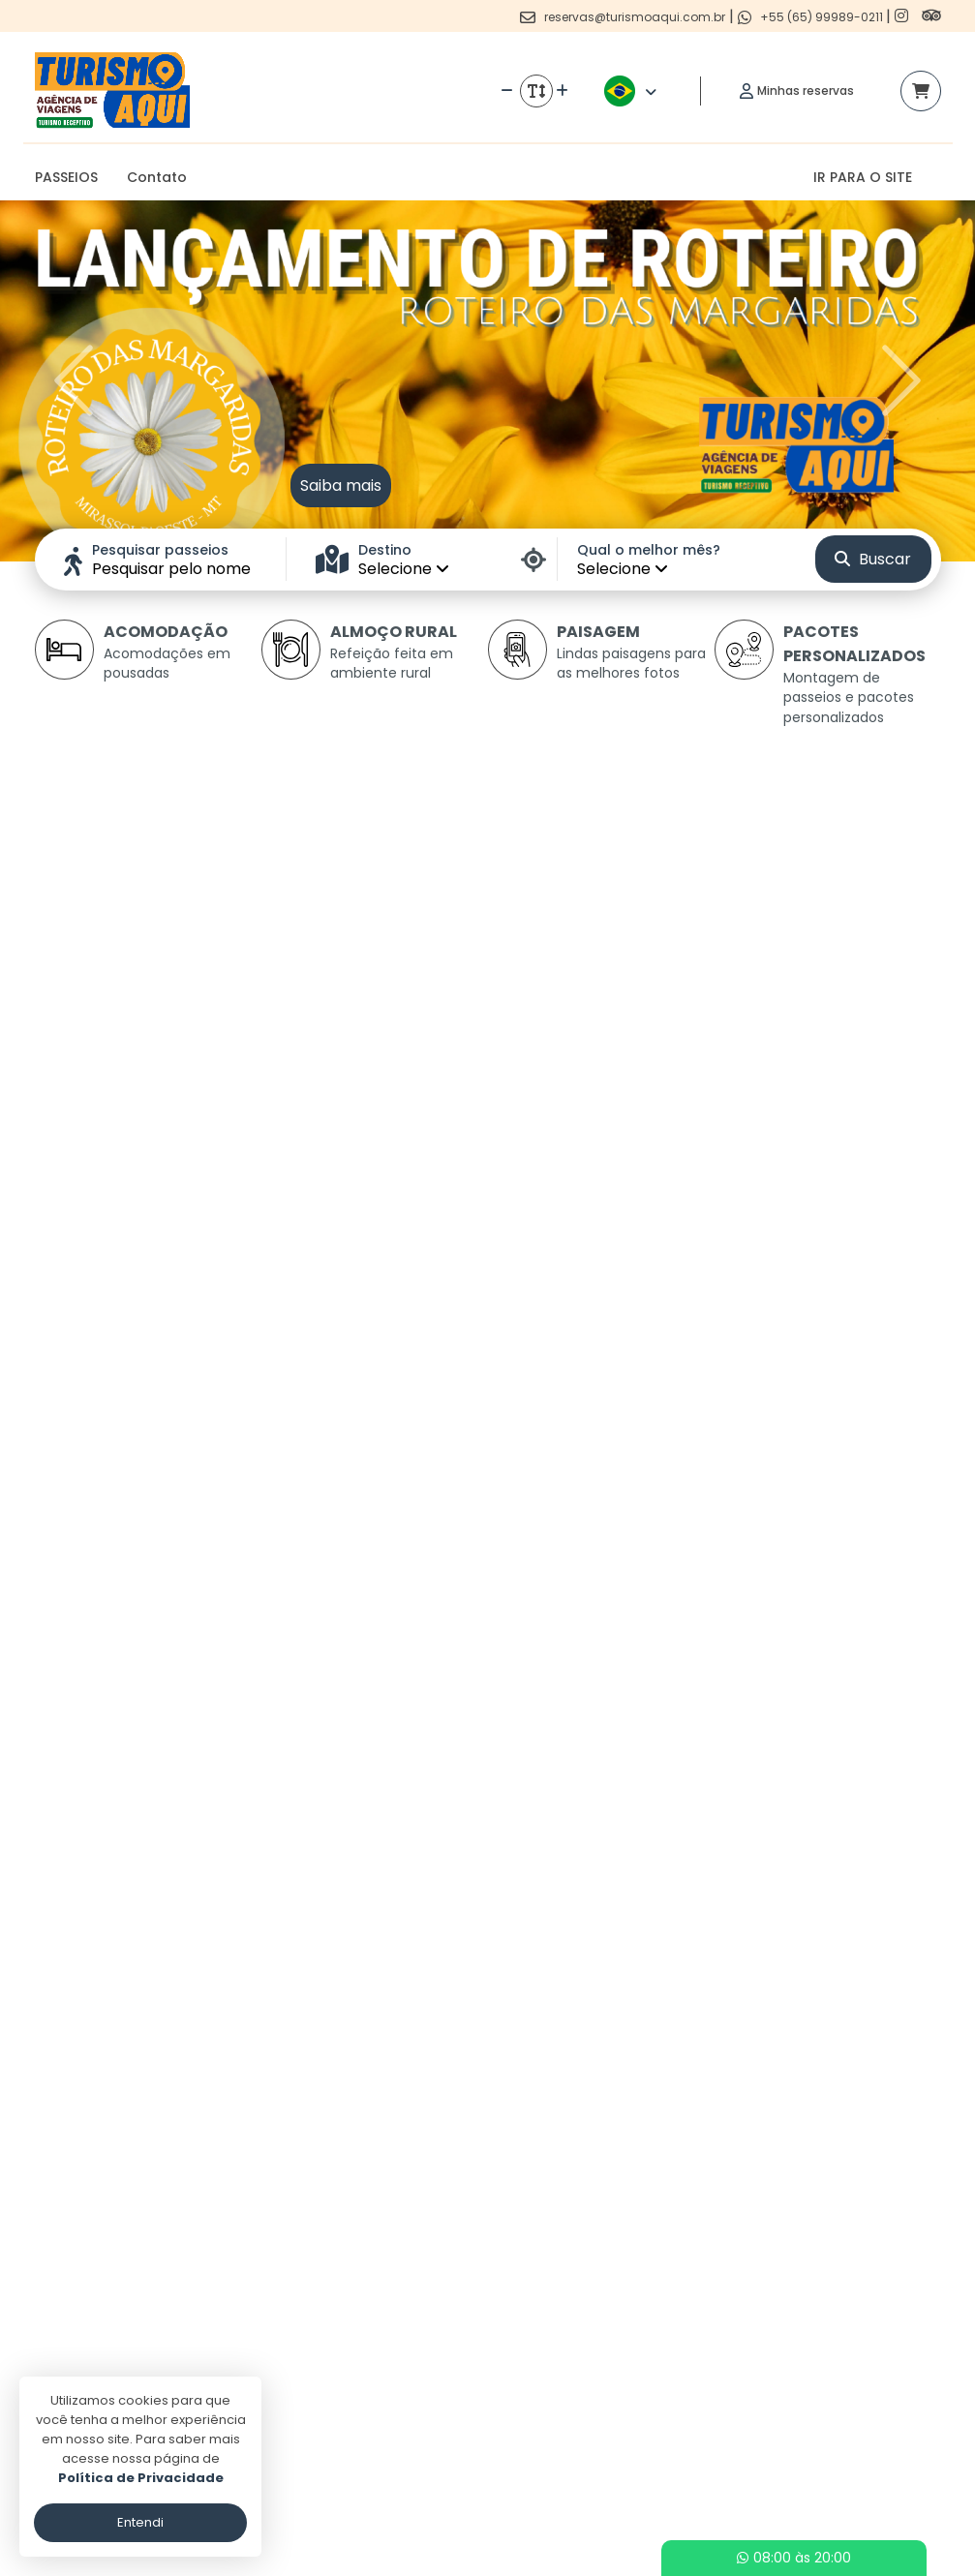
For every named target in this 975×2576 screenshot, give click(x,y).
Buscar (873, 559)
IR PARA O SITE (862, 177)
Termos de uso (405, 2415)
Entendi (140, 2522)
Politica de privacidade (429, 2387)
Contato (157, 177)
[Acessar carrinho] (920, 91)
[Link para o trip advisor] (931, 16)
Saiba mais (340, 485)
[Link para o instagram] (903, 16)
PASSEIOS (66, 177)
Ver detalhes (176, 1263)
